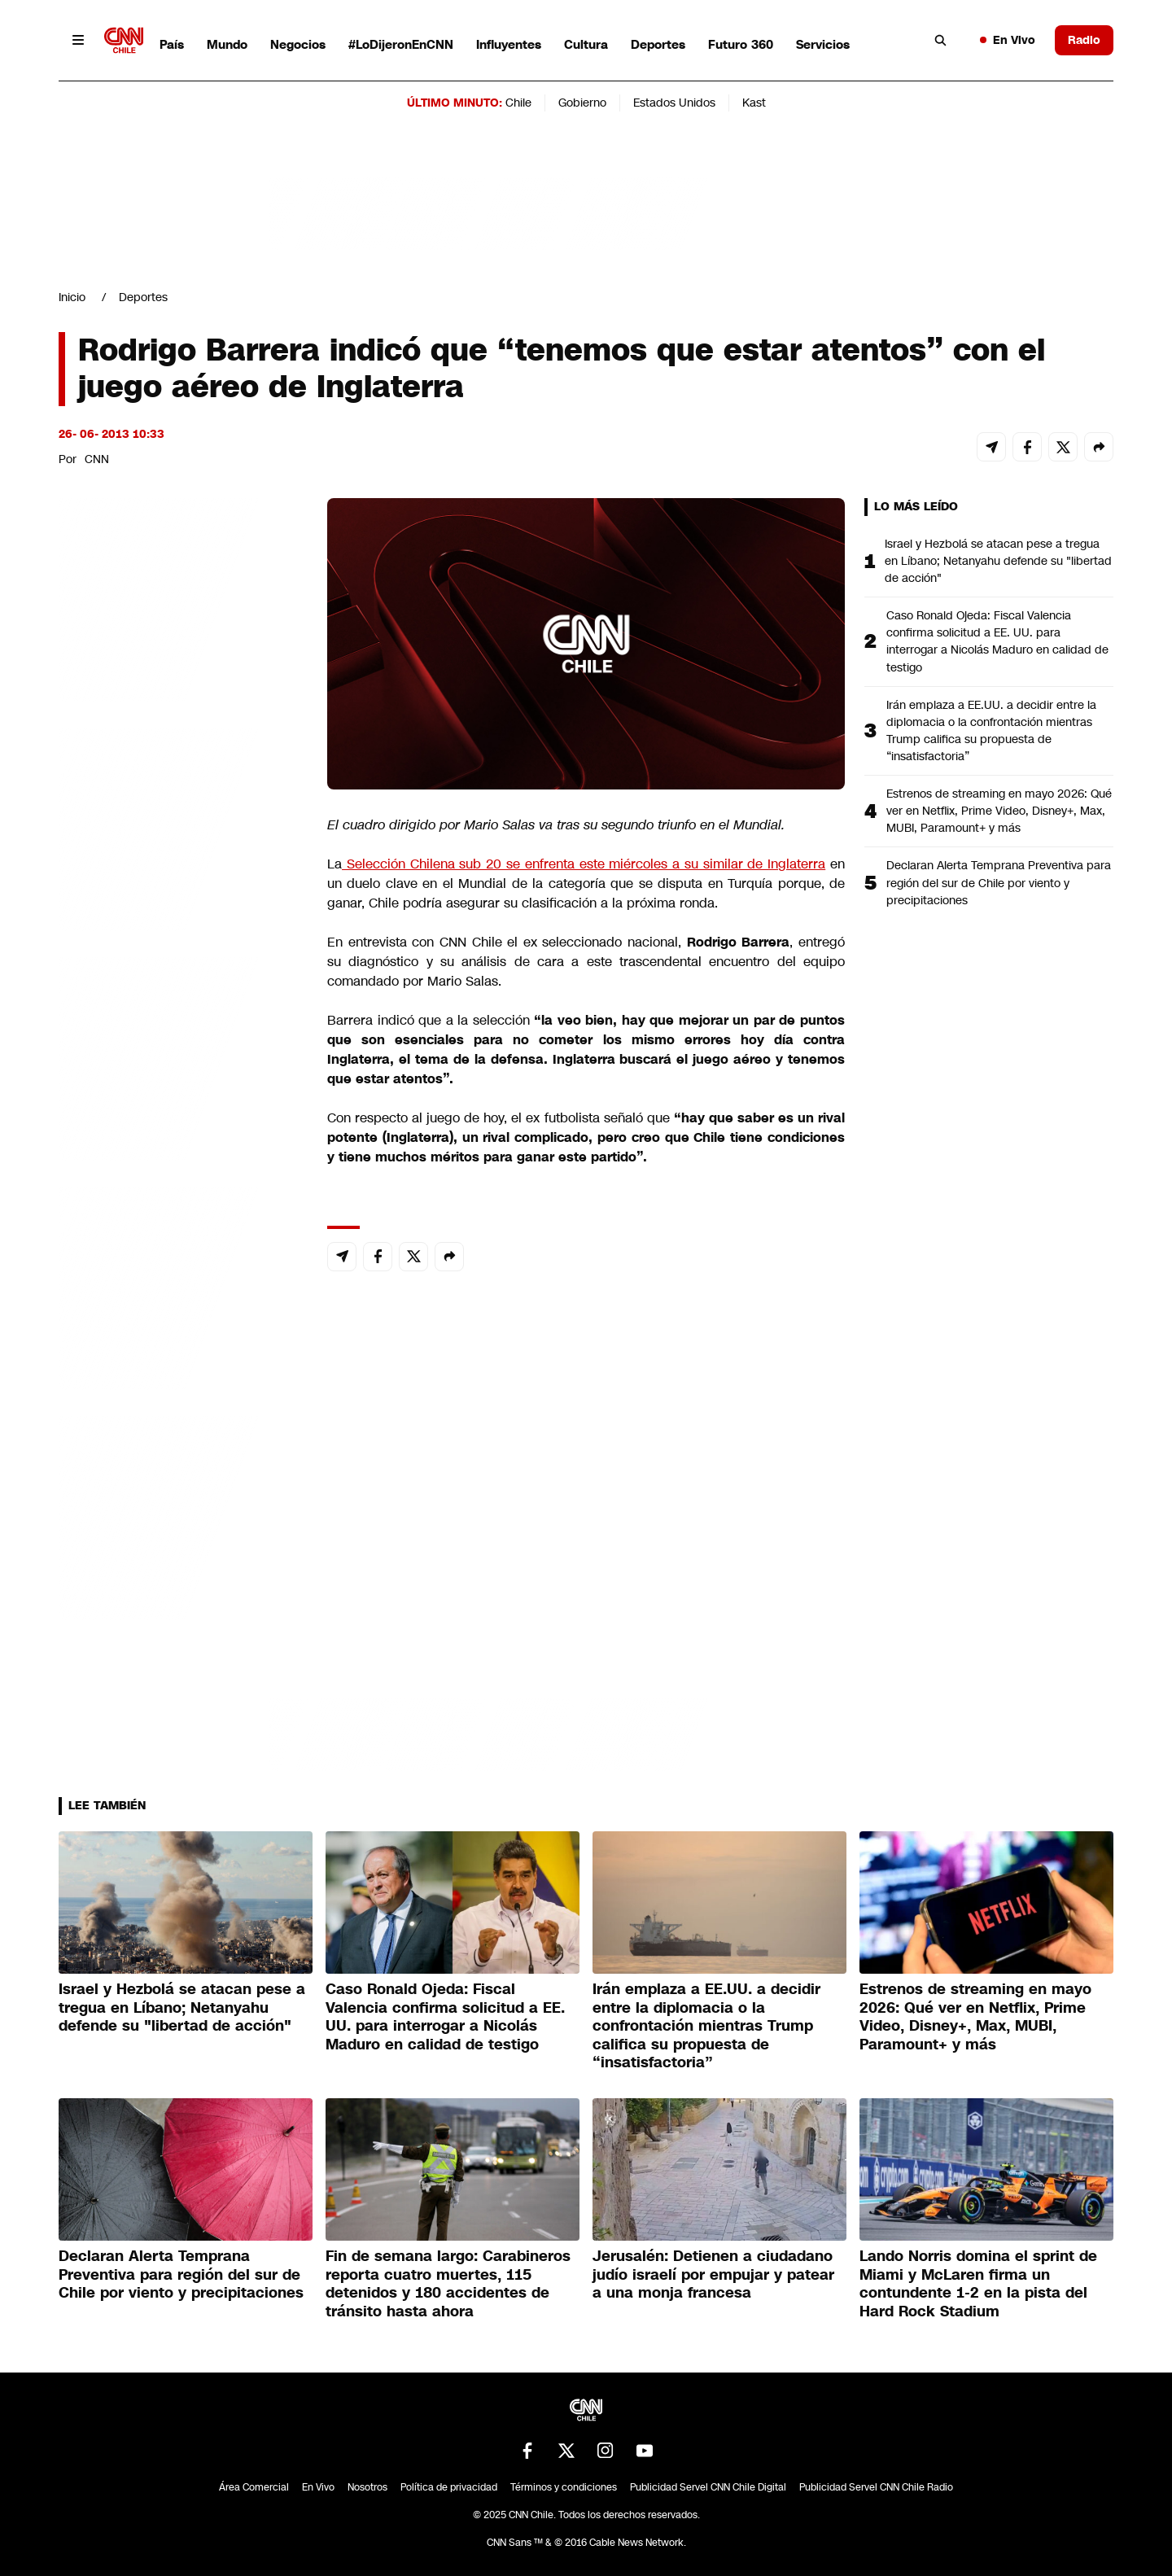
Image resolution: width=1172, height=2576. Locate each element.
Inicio (72, 297)
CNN (97, 459)
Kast (754, 102)
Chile (518, 102)
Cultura (586, 44)
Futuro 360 (740, 44)
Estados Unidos (674, 102)
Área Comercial (254, 2487)
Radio (1084, 40)
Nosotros (367, 2487)
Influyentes (508, 44)
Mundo (227, 44)
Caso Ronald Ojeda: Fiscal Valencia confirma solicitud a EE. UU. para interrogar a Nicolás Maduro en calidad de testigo (997, 641)
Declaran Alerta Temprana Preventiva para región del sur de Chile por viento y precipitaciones (998, 882)
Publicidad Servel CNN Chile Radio (876, 2487)
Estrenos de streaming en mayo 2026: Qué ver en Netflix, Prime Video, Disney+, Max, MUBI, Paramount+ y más (999, 810)
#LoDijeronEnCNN (400, 44)
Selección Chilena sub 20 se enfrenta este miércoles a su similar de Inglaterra (583, 864)
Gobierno (582, 102)
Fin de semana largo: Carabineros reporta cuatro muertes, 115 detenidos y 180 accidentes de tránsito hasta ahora (448, 2284)
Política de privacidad (448, 2487)
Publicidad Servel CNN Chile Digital (708, 2487)
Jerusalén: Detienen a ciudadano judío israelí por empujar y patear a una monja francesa (713, 2274)
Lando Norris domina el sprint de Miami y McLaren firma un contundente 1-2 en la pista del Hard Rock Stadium (978, 2284)
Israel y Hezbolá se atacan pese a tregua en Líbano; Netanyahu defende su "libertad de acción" (998, 561)
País (172, 44)
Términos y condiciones (563, 2487)
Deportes (658, 44)
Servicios (823, 44)
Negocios (298, 44)
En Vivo (1007, 40)
